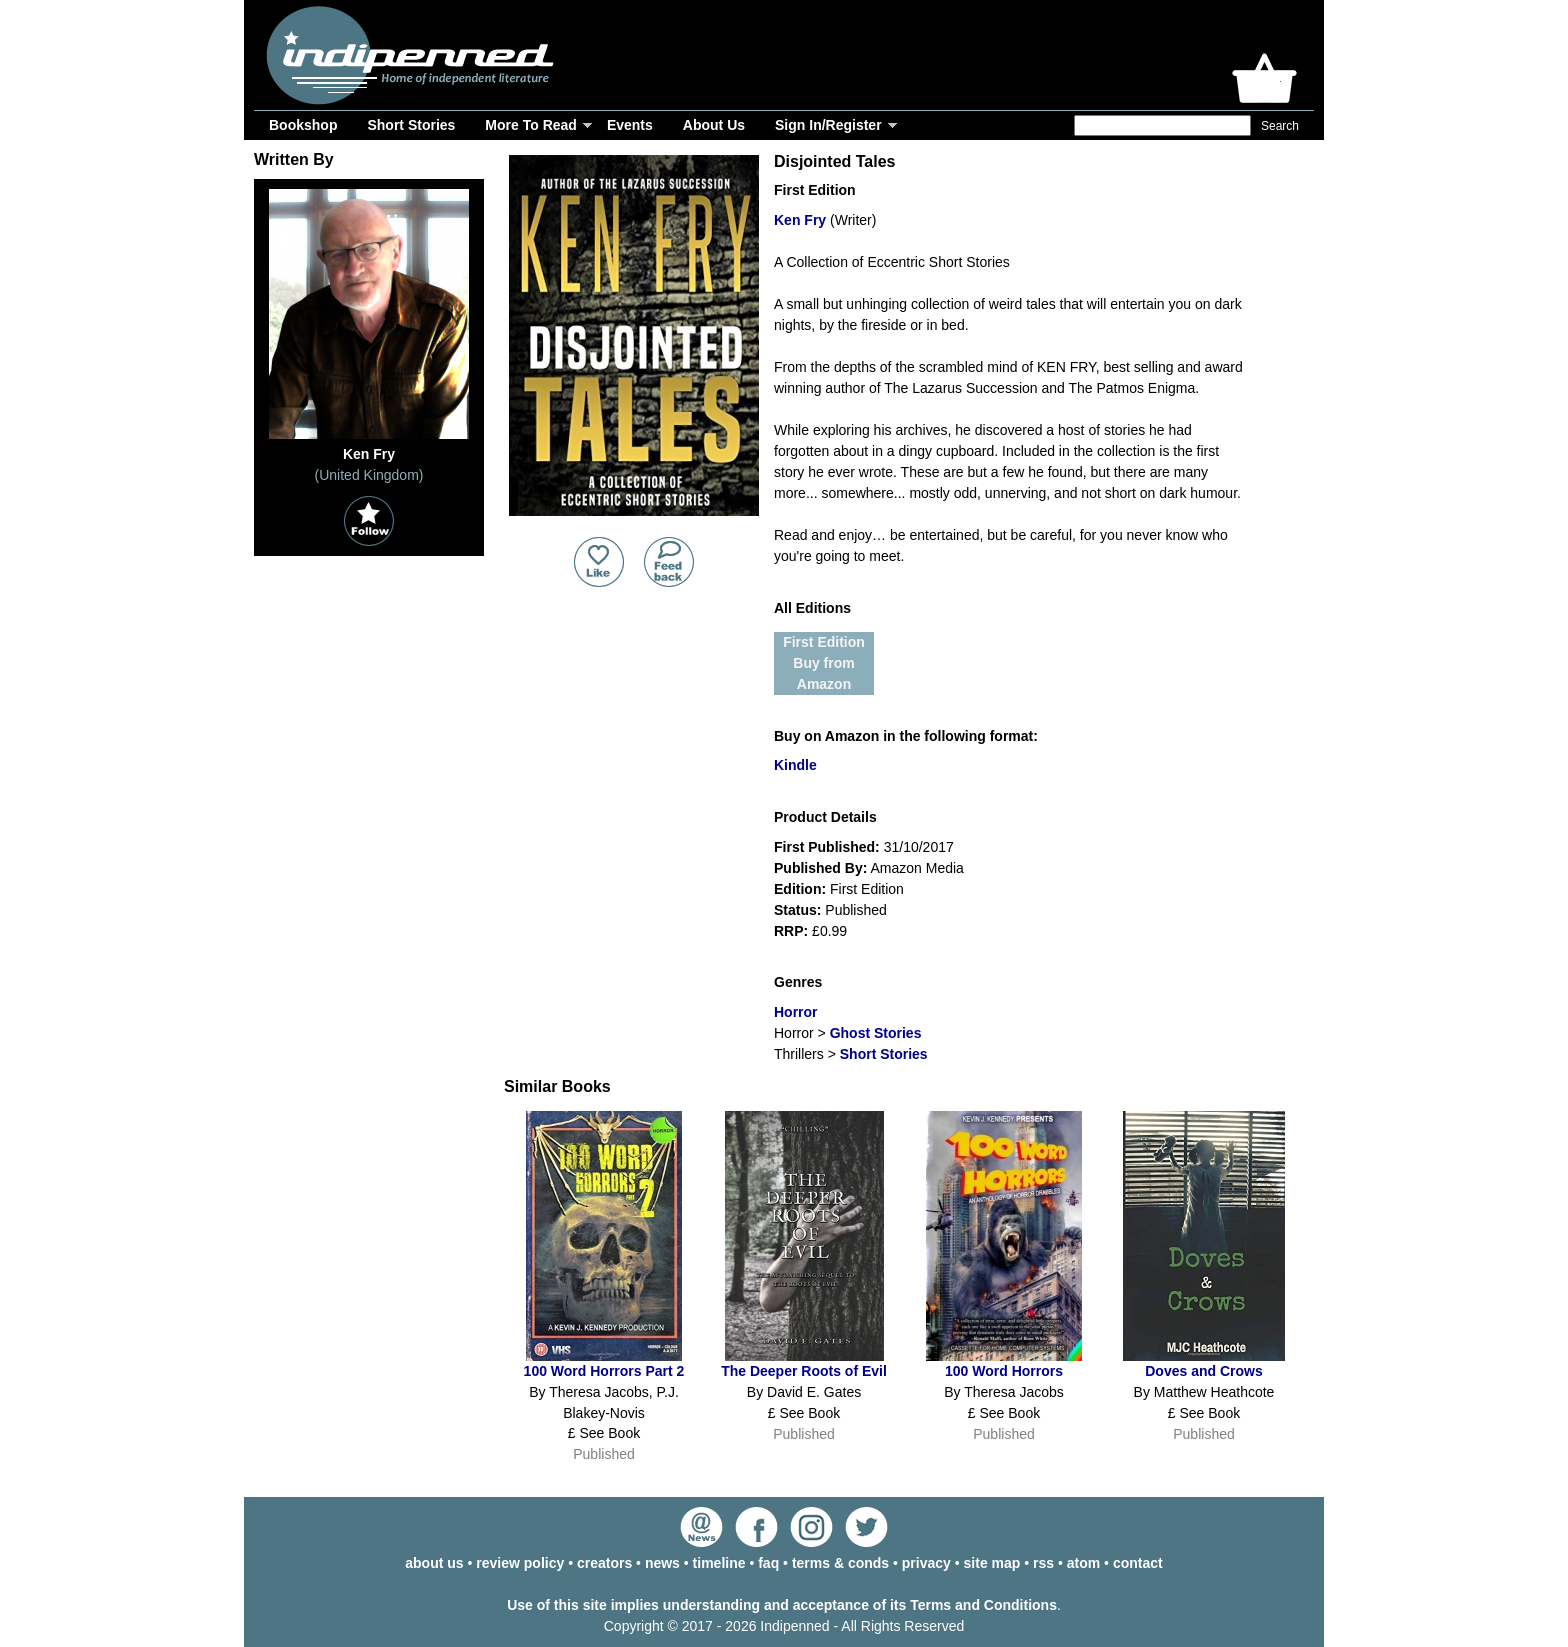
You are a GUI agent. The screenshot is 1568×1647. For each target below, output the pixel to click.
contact (1138, 1563)
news (662, 1563)
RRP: (791, 931)
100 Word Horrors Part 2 (604, 1371)
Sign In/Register (828, 125)
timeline (719, 1563)
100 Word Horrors (1004, 1371)
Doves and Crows (1203, 1371)
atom (1083, 1563)
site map (992, 1563)
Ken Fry (800, 220)
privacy (926, 1563)
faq (768, 1563)
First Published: (827, 847)
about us (434, 1563)
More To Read (531, 125)
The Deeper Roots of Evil (804, 1371)
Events (630, 125)
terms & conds (840, 1563)
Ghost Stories (876, 1033)
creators (604, 1563)
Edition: (800, 889)
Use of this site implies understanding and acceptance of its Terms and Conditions (782, 1605)
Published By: (820, 868)
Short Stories (411, 125)
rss (1043, 1563)
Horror (796, 1012)
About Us (714, 125)
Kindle (795, 765)
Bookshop (303, 125)
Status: (797, 910)
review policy (520, 1563)
